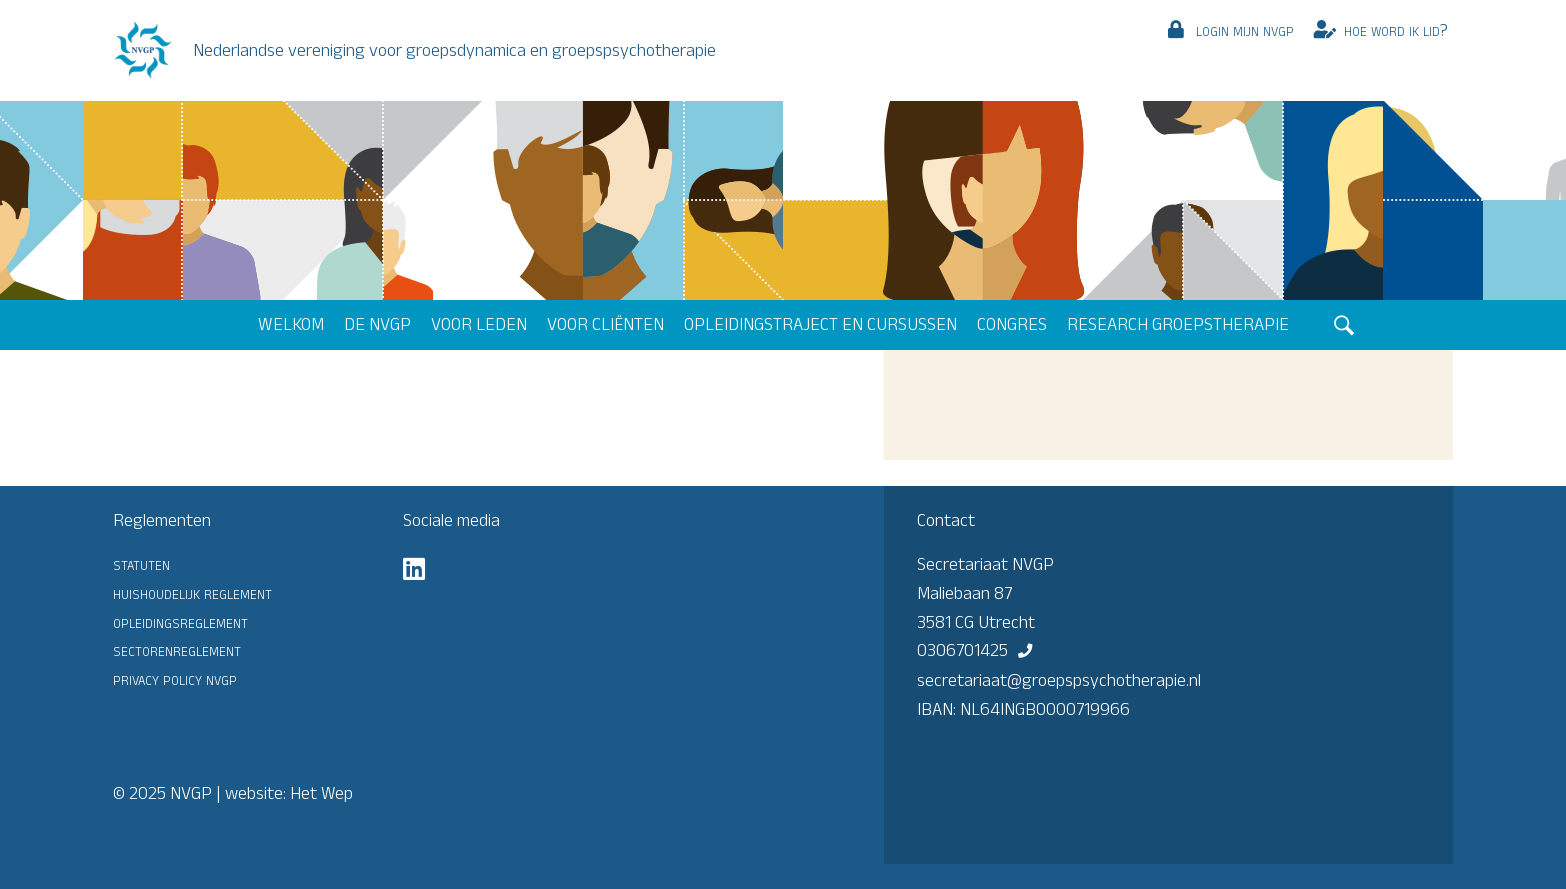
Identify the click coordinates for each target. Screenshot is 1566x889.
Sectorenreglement (177, 650)
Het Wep (321, 793)
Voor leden (479, 324)
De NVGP (377, 324)
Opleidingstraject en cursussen (820, 324)
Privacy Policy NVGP (175, 679)
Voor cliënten (605, 324)
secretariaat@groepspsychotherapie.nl (1059, 680)
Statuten (141, 564)
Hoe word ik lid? (1396, 30)
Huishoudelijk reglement (192, 593)
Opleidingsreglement (180, 622)
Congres (1012, 324)
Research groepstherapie (1178, 324)
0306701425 (962, 650)
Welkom (291, 324)
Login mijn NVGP (1245, 30)
